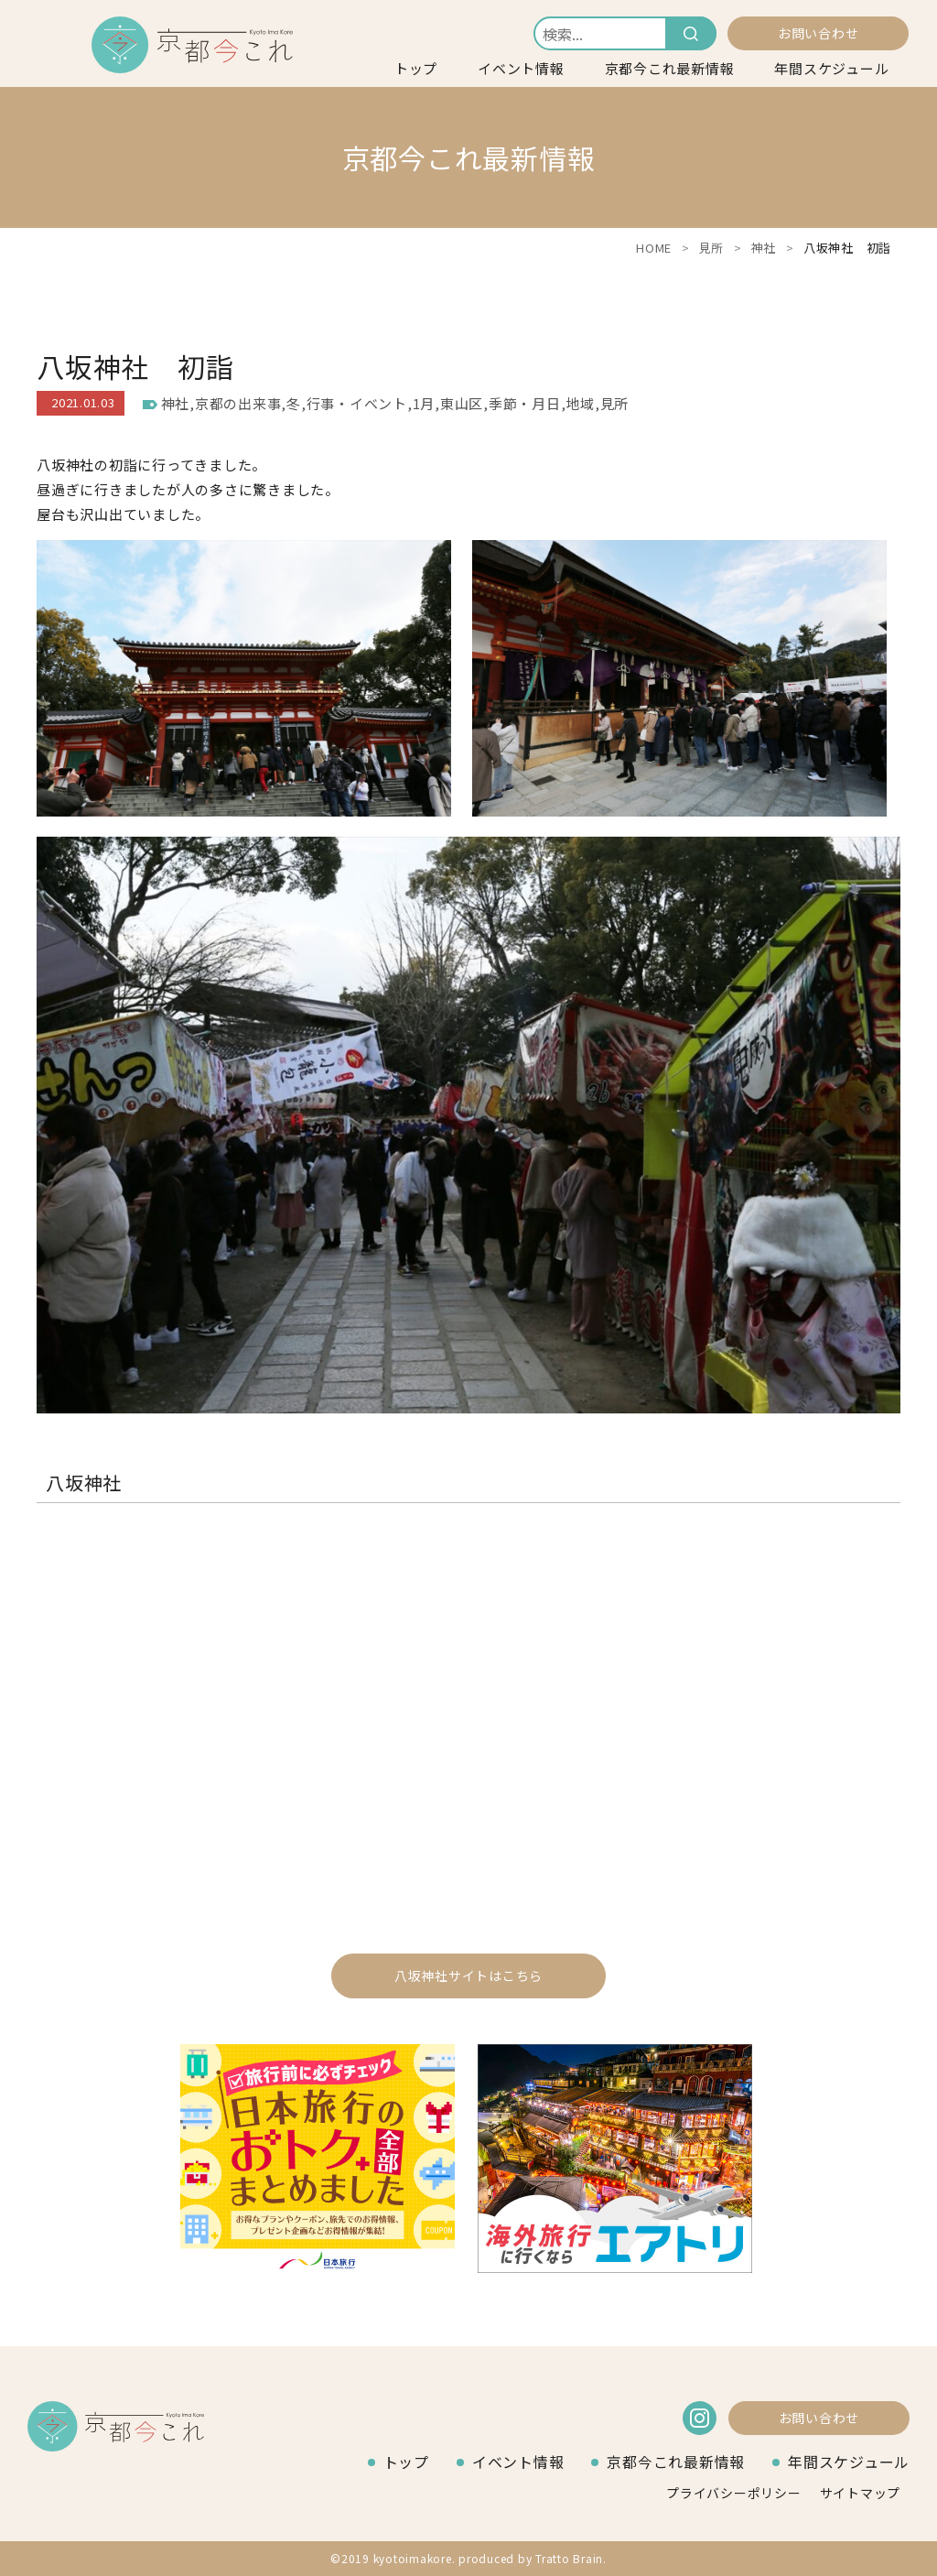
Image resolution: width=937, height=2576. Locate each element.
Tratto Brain (569, 2558)
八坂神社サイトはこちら (468, 1975)
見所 (712, 247)
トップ (415, 68)
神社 (764, 247)
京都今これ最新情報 (670, 68)
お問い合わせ (818, 33)
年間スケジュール (831, 68)
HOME (654, 247)
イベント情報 (521, 68)
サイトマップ (860, 2493)
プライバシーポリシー (734, 2493)
